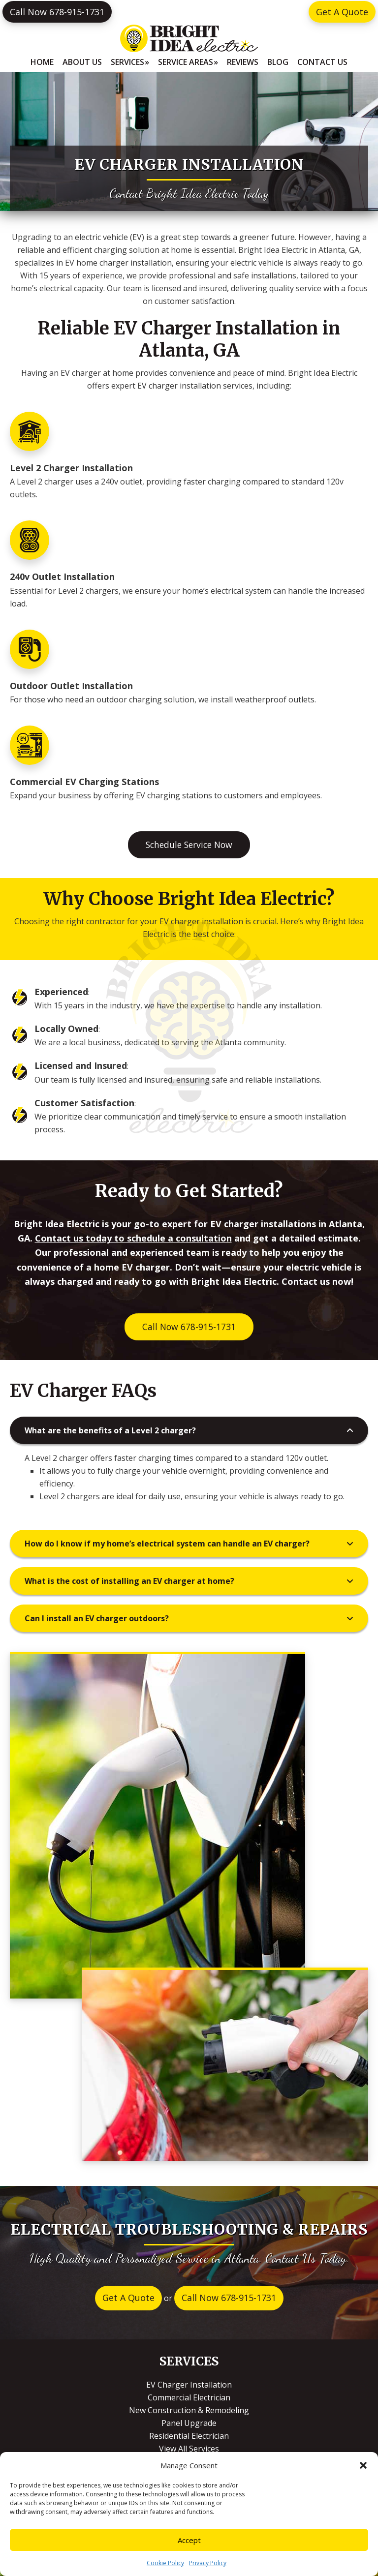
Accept (189, 2540)
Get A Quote (342, 12)
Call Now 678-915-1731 (57, 12)
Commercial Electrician (189, 2397)
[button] (363, 2465)
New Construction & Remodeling (189, 2410)
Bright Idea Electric (189, 38)
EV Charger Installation (189, 2384)
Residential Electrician (189, 2435)
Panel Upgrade (189, 2423)
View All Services (189, 2448)
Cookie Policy (165, 2563)
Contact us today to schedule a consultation (133, 1238)
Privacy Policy (207, 2563)
